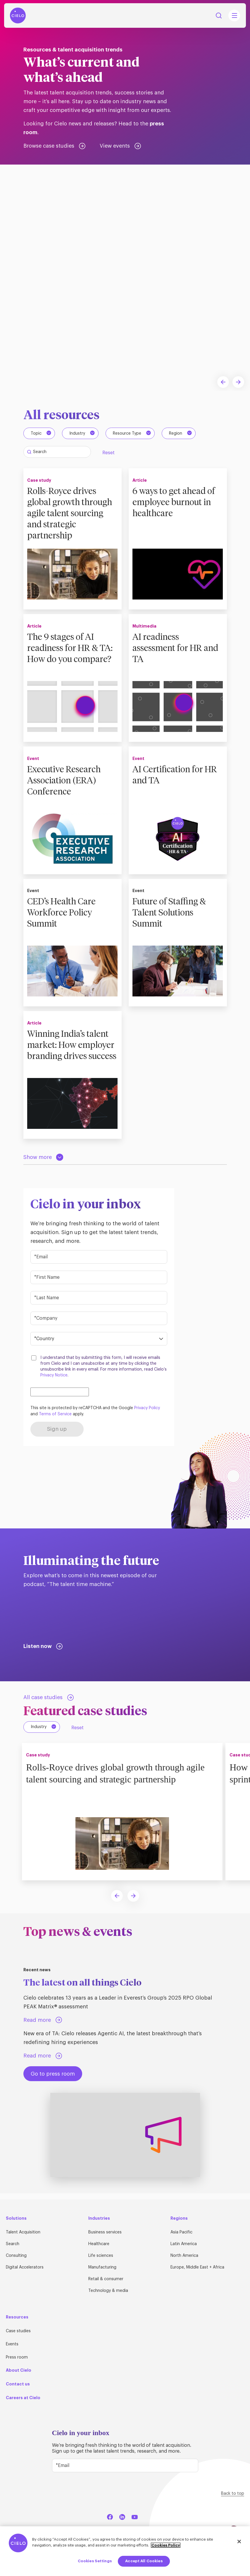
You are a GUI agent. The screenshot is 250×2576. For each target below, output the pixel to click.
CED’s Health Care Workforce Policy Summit (64, 916)
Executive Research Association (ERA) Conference (67, 783)
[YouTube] (134, 2515)
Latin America (183, 2244)
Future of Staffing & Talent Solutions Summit (172, 916)
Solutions (16, 2218)
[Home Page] (18, 15)
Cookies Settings (95, 2561)
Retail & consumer (105, 2279)
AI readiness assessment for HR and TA (170, 648)
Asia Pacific (181, 2232)
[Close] (239, 2541)
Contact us (18, 2384)
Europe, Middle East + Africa (197, 2267)
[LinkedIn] (122, 2515)
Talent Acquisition (23, 2232)
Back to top (232, 2494)
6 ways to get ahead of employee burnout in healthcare (176, 502)
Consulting (16, 2256)
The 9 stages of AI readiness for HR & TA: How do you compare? (65, 654)
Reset (108, 452)
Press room (17, 2357)
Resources (17, 2317)
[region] (125, 2551)
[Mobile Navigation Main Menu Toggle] (234, 15)
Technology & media (108, 2291)
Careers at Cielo (23, 2398)
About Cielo (18, 2370)
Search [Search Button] (218, 15)
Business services (105, 2232)
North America (184, 2256)
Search (12, 2244)
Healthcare (98, 2244)
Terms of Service (55, 1420)
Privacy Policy (147, 1414)
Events (12, 2344)
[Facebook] (109, 2515)
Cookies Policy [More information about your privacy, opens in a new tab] (165, 2545)
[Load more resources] (43, 1163)
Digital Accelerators (25, 2267)
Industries (99, 2218)
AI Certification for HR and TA (177, 778)
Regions (179, 2218)
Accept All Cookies (143, 2561)
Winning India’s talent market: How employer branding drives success (70, 1054)
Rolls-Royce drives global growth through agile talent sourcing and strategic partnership (72, 513)
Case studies (18, 2331)
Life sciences (100, 2256)
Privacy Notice (54, 1381)
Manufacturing (102, 2267)
